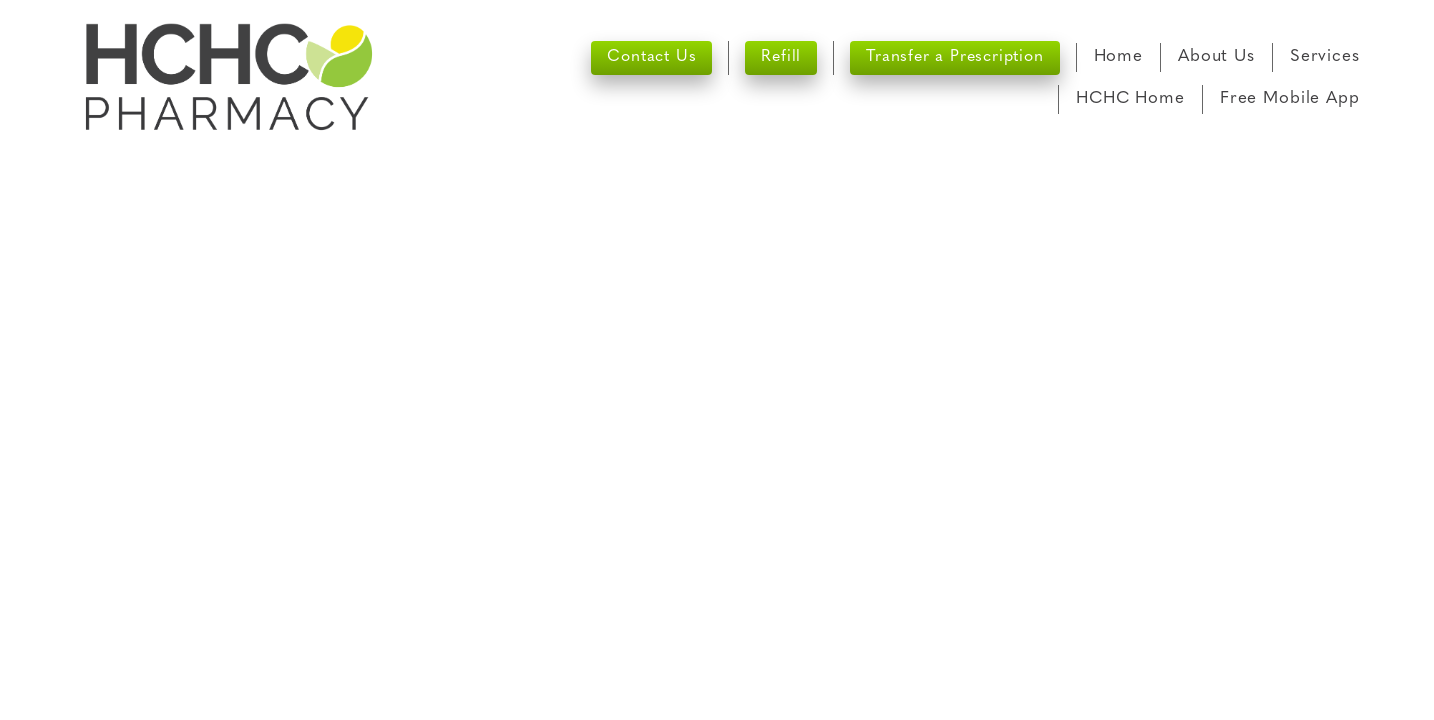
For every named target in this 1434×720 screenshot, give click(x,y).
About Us (1216, 56)
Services (1325, 56)
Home (1118, 56)
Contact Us (651, 57)
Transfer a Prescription (954, 57)
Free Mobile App (1290, 98)
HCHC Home (1130, 98)
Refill (781, 57)
